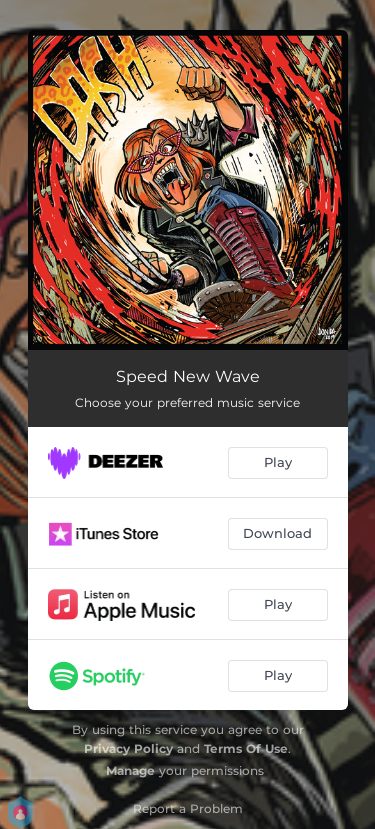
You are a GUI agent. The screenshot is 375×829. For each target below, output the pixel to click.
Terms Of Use (246, 748)
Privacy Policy (128, 748)
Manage (130, 770)
